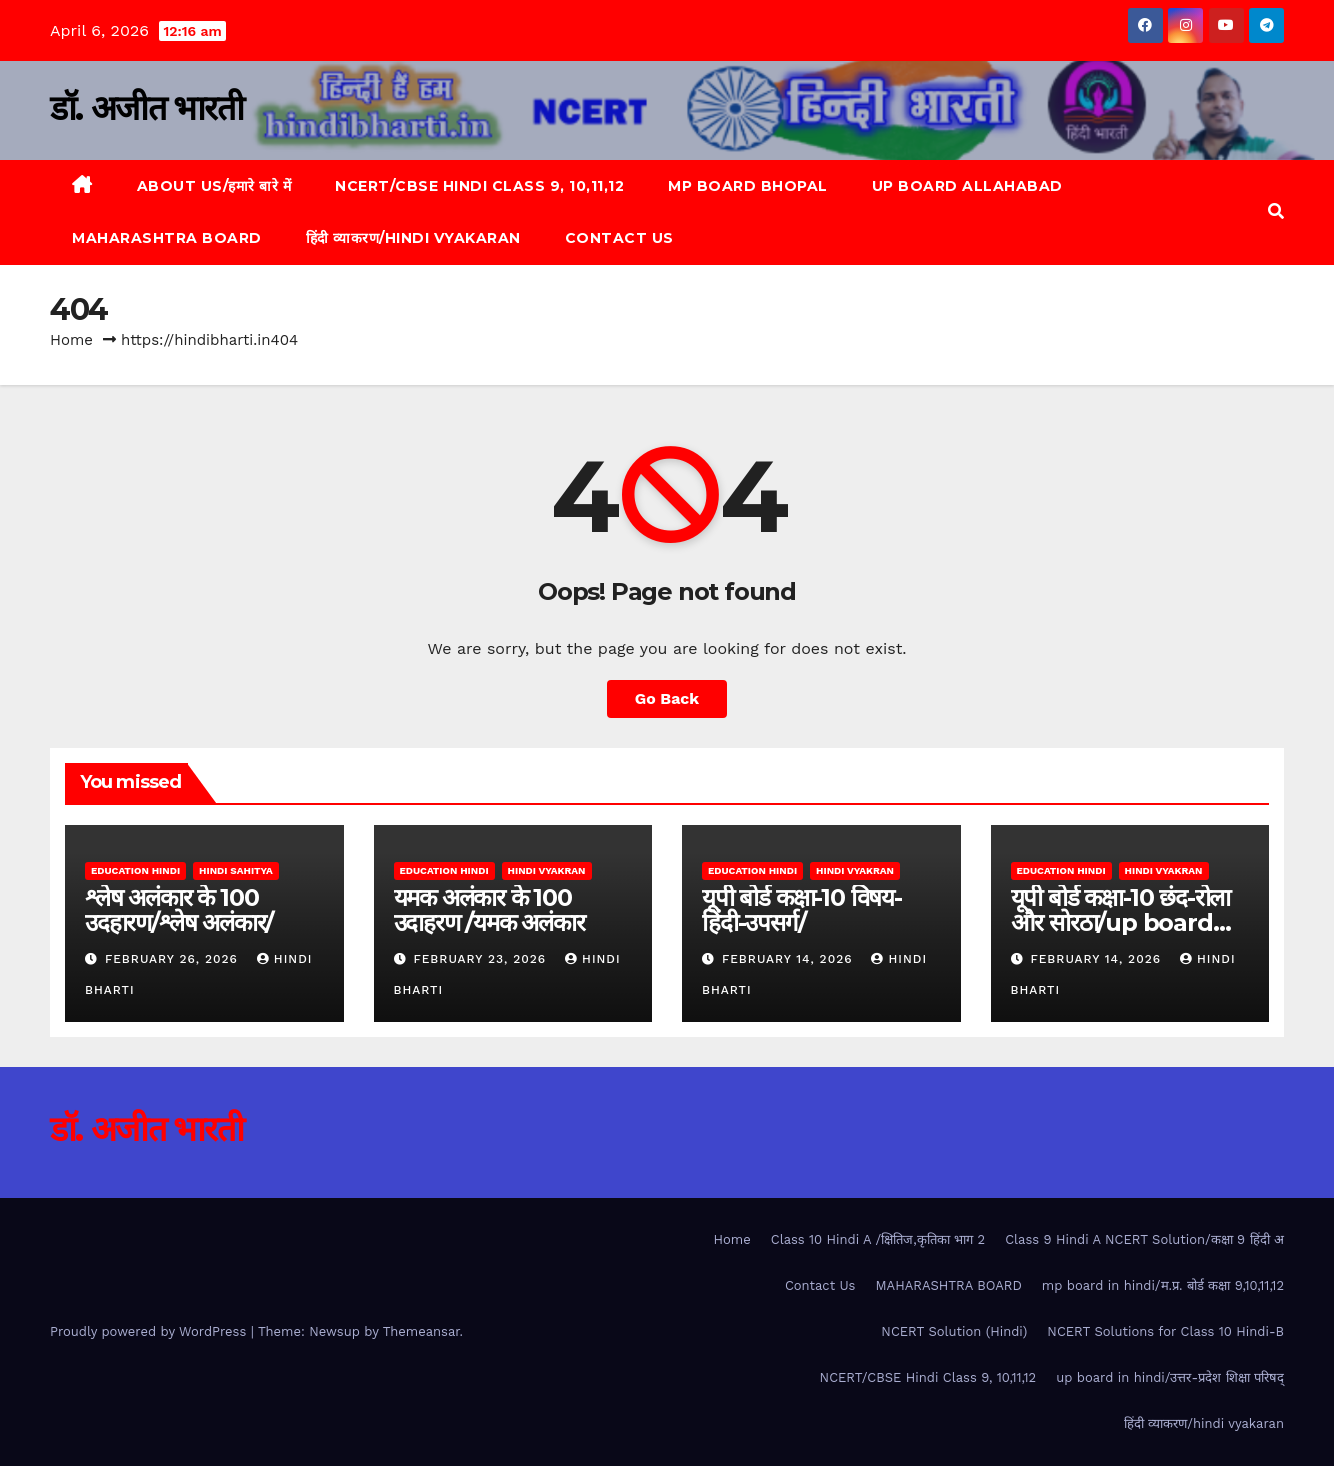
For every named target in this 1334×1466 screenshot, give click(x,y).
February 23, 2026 (482, 959)
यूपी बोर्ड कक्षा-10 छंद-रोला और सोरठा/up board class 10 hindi (1121, 922)
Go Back (667, 698)
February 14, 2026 (790, 959)
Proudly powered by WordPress (150, 1331)
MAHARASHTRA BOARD (167, 238)
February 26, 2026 (174, 959)
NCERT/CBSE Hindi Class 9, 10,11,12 (479, 186)
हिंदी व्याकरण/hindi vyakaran (413, 238)
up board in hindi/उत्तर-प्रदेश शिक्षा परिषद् (1170, 1377)
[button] (1276, 211)
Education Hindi (135, 870)
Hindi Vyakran (547, 870)
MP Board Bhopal (748, 186)
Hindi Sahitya (236, 870)
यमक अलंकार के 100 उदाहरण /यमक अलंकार (489, 910)
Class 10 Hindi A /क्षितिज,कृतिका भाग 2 (878, 1239)
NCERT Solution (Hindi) (954, 1331)
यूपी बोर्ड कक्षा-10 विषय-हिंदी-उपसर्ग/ (802, 910)
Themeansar (421, 1331)
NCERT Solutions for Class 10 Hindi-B (1165, 1331)
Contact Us (619, 238)
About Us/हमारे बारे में (214, 186)
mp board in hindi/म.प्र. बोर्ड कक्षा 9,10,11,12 (1163, 1285)
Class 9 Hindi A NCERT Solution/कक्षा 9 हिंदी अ (1144, 1239)
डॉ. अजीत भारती (146, 108)
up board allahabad (967, 186)
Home (71, 340)
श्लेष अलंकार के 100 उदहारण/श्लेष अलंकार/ (179, 910)
